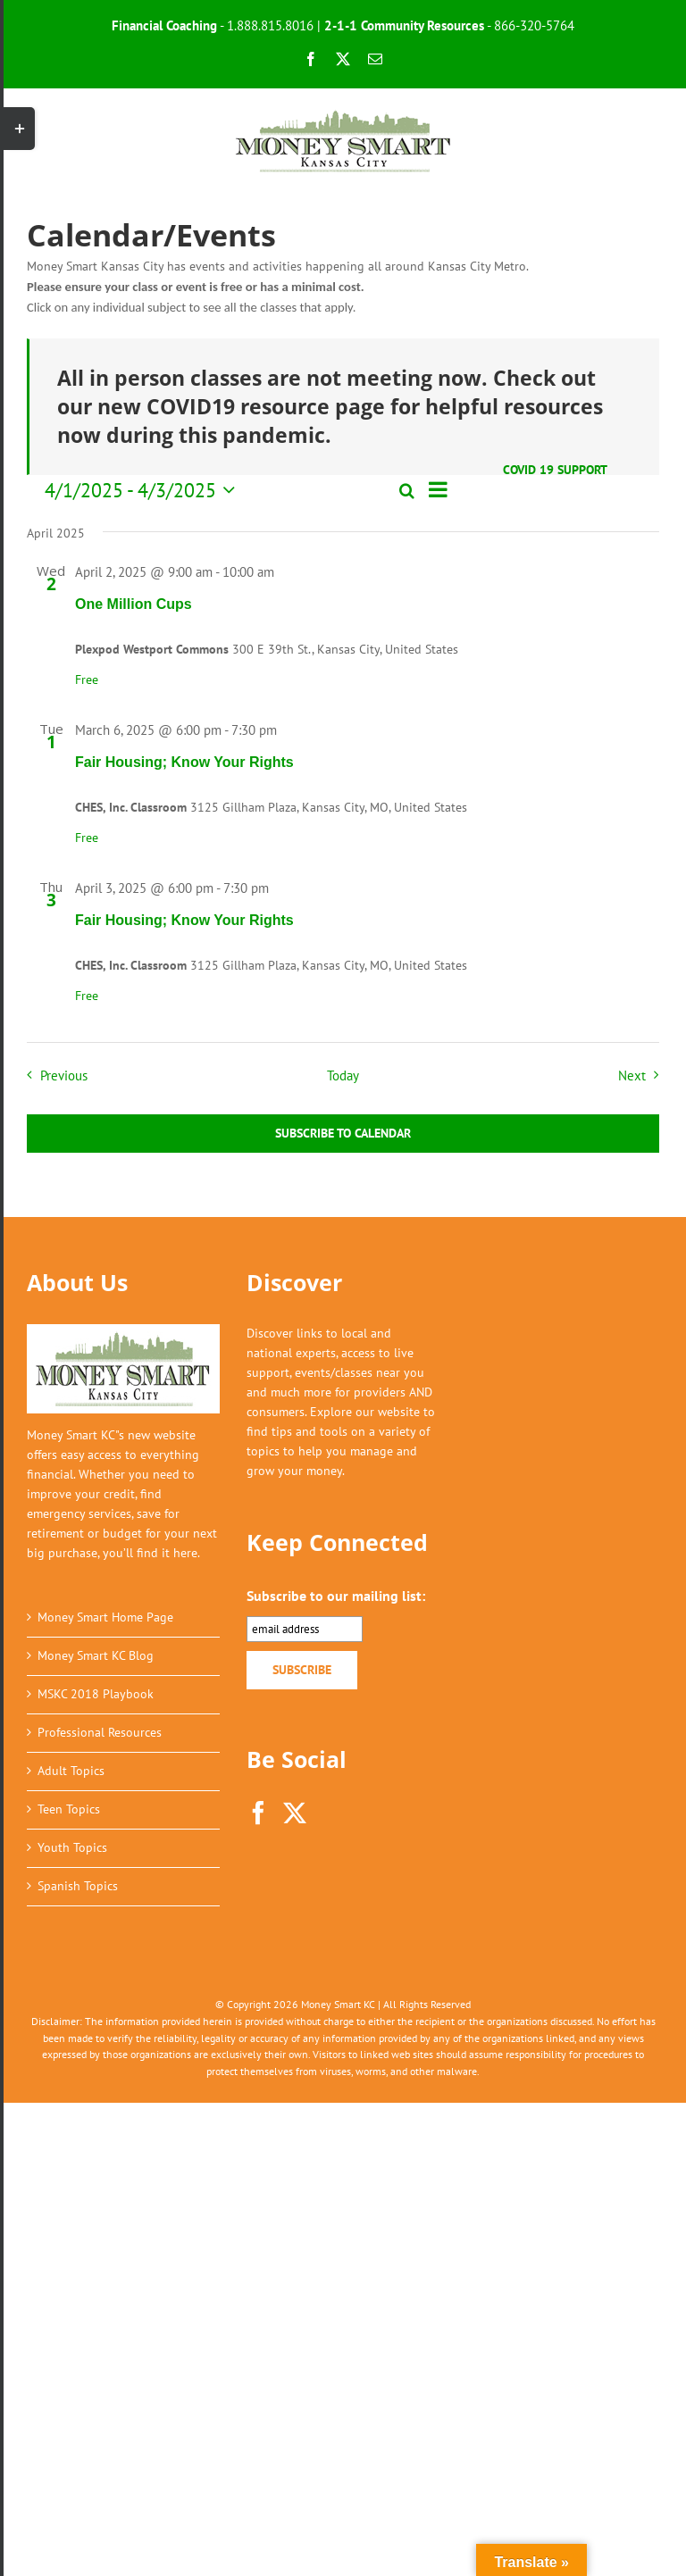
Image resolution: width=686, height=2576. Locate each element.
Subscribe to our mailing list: (336, 1596)
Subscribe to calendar (343, 1133)
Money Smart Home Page (105, 1617)
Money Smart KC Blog (96, 1655)
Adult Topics (71, 1771)
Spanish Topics (78, 1886)
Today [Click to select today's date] (343, 1075)
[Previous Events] (53, 1075)
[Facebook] (258, 1812)
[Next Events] (642, 1075)
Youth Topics (72, 1847)
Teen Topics (69, 1809)
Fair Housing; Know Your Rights (184, 762)
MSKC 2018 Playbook (96, 1694)
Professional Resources (100, 1732)
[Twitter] (294, 1812)
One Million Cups (133, 604)
